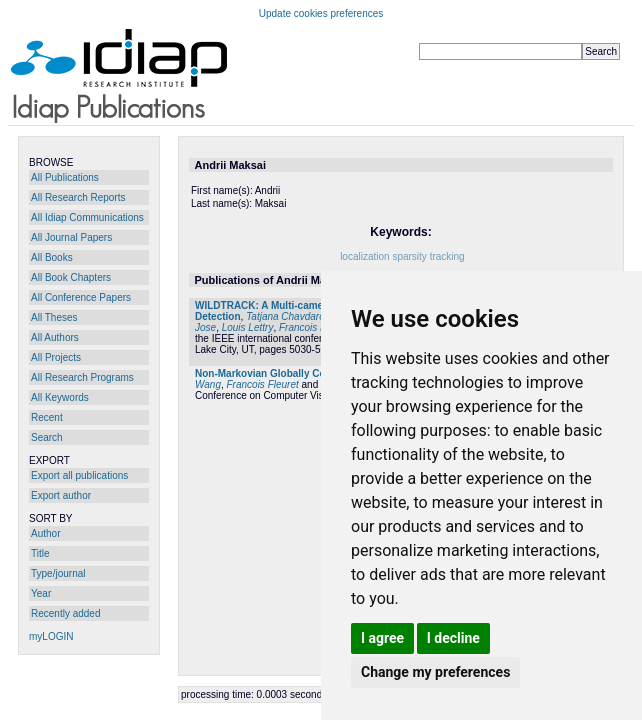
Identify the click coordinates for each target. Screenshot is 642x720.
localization (364, 256)
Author (45, 533)
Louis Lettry (248, 327)
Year (41, 593)
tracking (447, 256)
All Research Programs (82, 377)
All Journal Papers (71, 237)
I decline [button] (453, 638)
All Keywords (60, 397)
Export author (61, 495)
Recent (47, 417)
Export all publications (79, 475)
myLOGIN (51, 636)
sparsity (409, 256)
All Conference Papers (81, 297)
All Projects (56, 357)
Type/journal (58, 573)
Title (40, 553)
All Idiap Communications (87, 217)
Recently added (66, 613)
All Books (52, 257)
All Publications (65, 177)
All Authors (55, 337)
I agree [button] (382, 638)
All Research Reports (78, 197)
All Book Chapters (71, 277)
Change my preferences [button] (435, 672)
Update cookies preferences (321, 13)
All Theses (54, 317)
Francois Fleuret (315, 327)
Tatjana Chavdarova (290, 316)
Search (47, 437)
